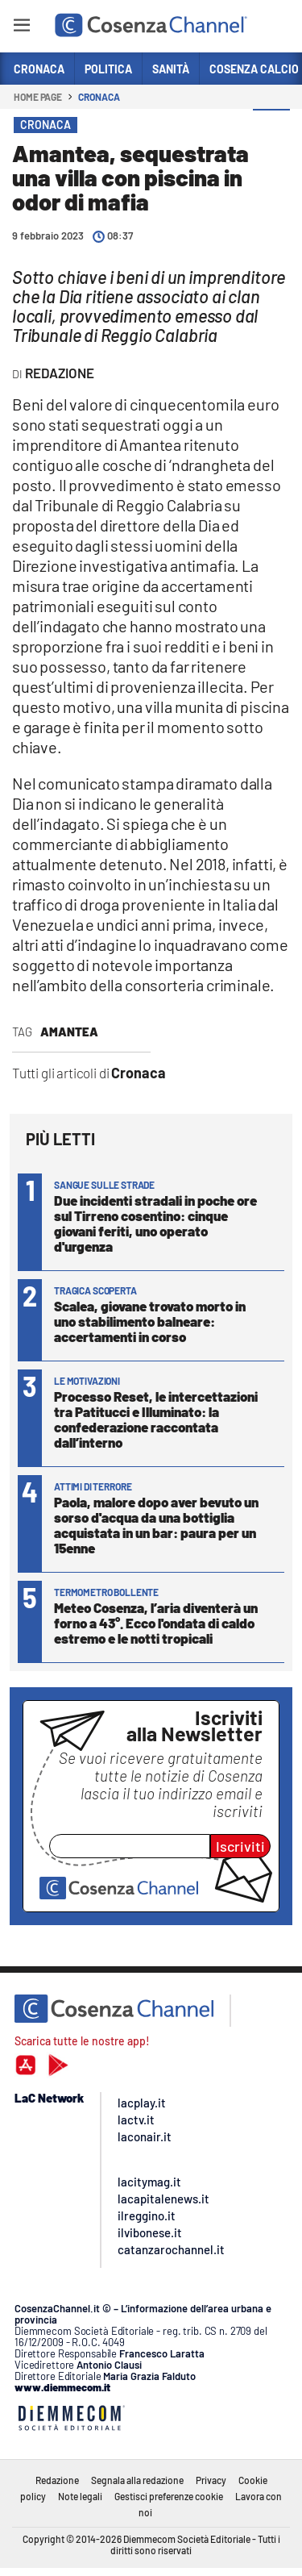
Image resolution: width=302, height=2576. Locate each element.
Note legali (80, 2496)
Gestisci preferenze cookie (168, 2496)
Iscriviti (240, 1846)
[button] (271, 128)
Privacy (211, 2480)
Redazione (57, 2480)
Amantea (69, 1031)
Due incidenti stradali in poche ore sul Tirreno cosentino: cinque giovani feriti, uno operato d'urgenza (155, 1223)
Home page (38, 96)
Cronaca (98, 96)
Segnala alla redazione (137, 2480)
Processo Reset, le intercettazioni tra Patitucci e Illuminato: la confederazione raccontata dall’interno (156, 1419)
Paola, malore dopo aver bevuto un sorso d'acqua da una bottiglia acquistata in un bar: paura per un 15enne (156, 1525)
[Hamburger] (21, 28)
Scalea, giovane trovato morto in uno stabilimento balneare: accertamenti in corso (150, 1321)
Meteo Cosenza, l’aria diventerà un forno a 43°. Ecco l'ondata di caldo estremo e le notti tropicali (156, 1622)
